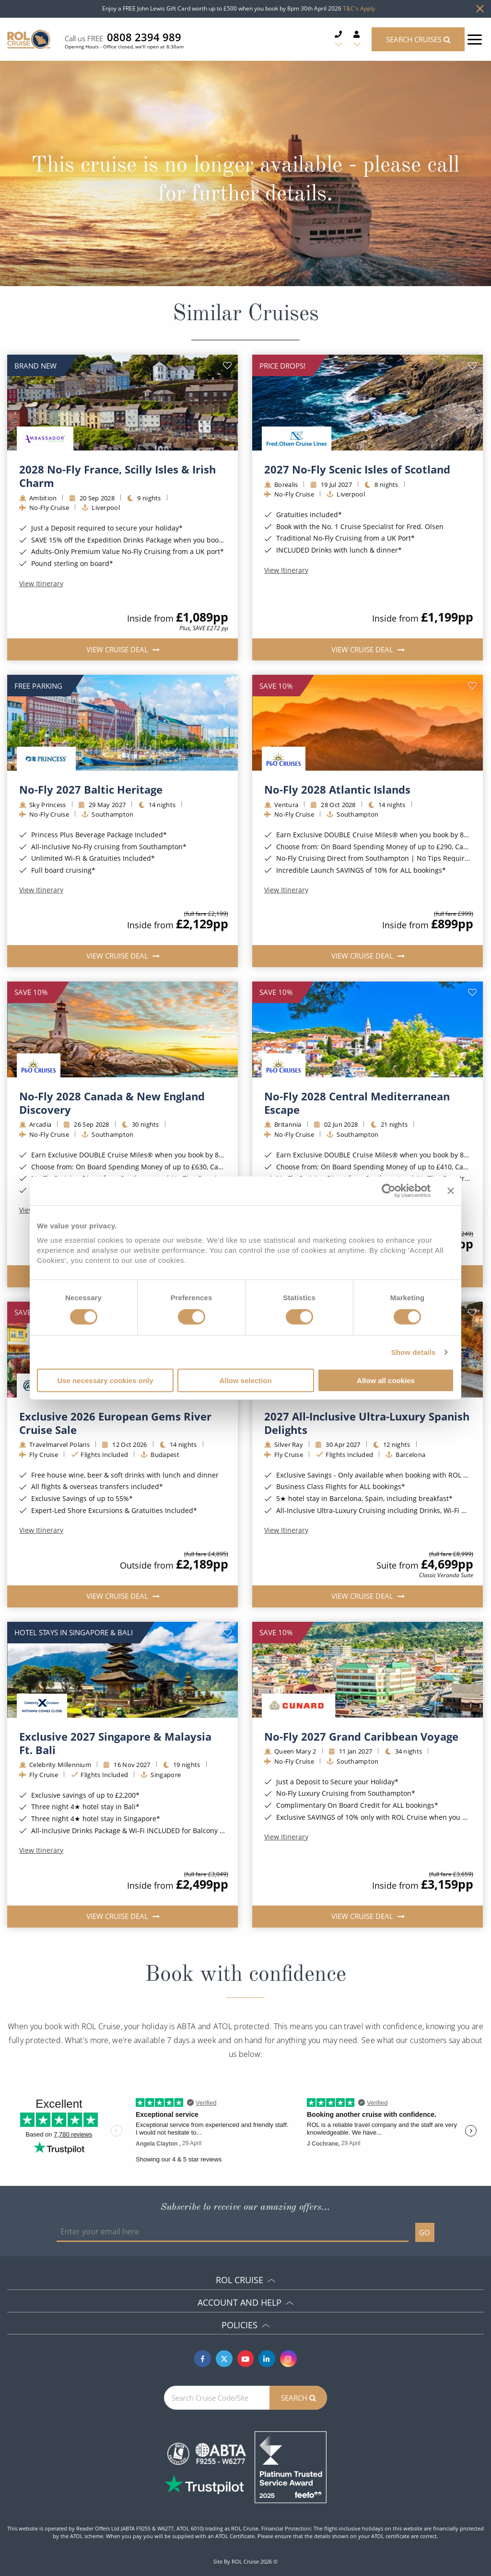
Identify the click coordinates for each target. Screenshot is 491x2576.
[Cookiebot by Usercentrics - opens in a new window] (389, 1190)
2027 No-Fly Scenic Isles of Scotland (357, 469)
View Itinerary (41, 583)
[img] (122, 403)
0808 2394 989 (144, 37)
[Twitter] (224, 2358)
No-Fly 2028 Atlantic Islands (337, 789)
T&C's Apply (359, 8)
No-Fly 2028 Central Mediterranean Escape (357, 1102)
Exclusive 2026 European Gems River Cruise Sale (115, 1422)
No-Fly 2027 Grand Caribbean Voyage (361, 1736)
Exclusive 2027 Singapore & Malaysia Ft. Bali (115, 1743)
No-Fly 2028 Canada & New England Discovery (112, 1102)
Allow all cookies (386, 1380)
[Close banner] (450, 1190)
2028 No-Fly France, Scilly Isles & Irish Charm (117, 475)
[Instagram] (288, 2358)
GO (424, 2232)
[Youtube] (245, 2358)
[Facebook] (202, 2358)
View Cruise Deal (118, 649)
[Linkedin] (266, 2358)
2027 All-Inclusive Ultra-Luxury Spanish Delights (366, 1422)
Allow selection (245, 1380)
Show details (413, 1352)
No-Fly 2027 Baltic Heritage (91, 789)
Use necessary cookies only (105, 1380)
